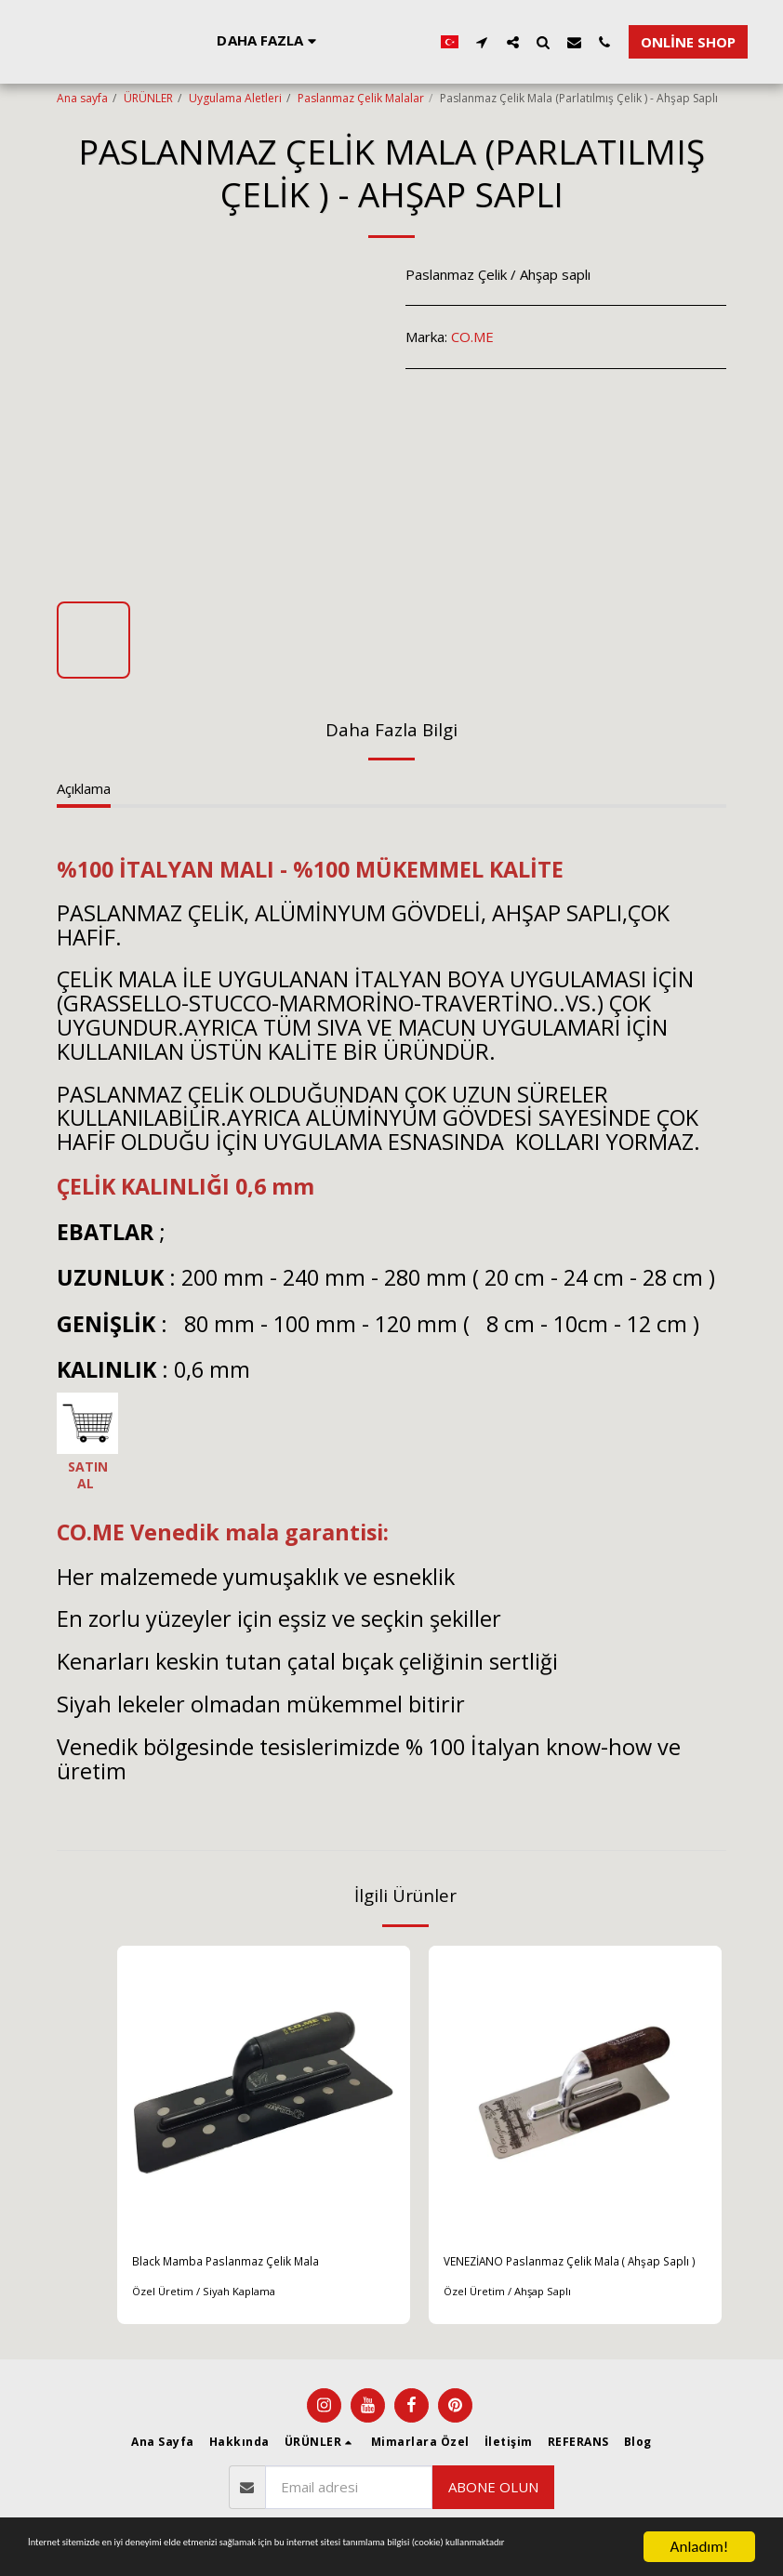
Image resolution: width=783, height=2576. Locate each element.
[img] (263, 2092)
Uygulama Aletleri (235, 98)
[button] (746, 41)
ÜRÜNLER (148, 98)
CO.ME (472, 336)
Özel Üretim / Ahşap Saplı (510, 2317)
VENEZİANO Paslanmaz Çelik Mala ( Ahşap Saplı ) (556, 2274)
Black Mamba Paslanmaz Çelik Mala (243, 2263)
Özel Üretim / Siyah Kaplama (206, 2296)
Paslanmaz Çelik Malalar (361, 98)
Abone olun (493, 2496)
